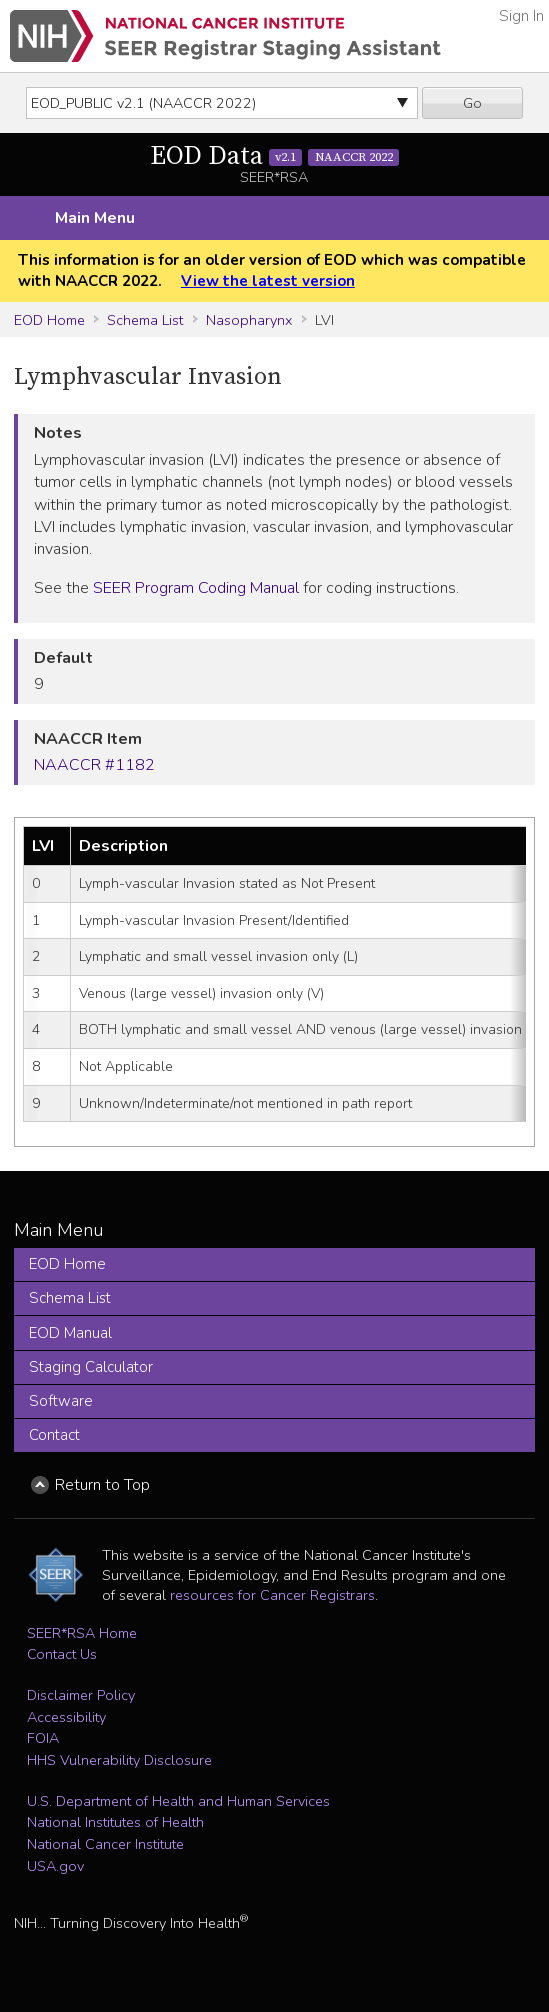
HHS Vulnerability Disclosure (119, 1760)
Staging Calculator (91, 1367)
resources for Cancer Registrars (272, 1595)
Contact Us (62, 1654)
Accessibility (66, 1717)
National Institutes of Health (115, 1822)
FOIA (43, 1738)
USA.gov (55, 1866)
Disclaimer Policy (81, 1695)
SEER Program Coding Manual (196, 588)
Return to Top (102, 1485)
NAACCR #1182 (94, 765)
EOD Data (275, 156)
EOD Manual (70, 1333)
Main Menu (95, 218)
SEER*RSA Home (82, 1633)
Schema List (145, 320)
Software (61, 1401)
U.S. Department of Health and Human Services (178, 1801)
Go (472, 103)
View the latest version (268, 281)
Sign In (521, 16)
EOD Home (49, 320)
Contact (54, 1435)
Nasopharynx (249, 320)
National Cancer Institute (105, 1844)
